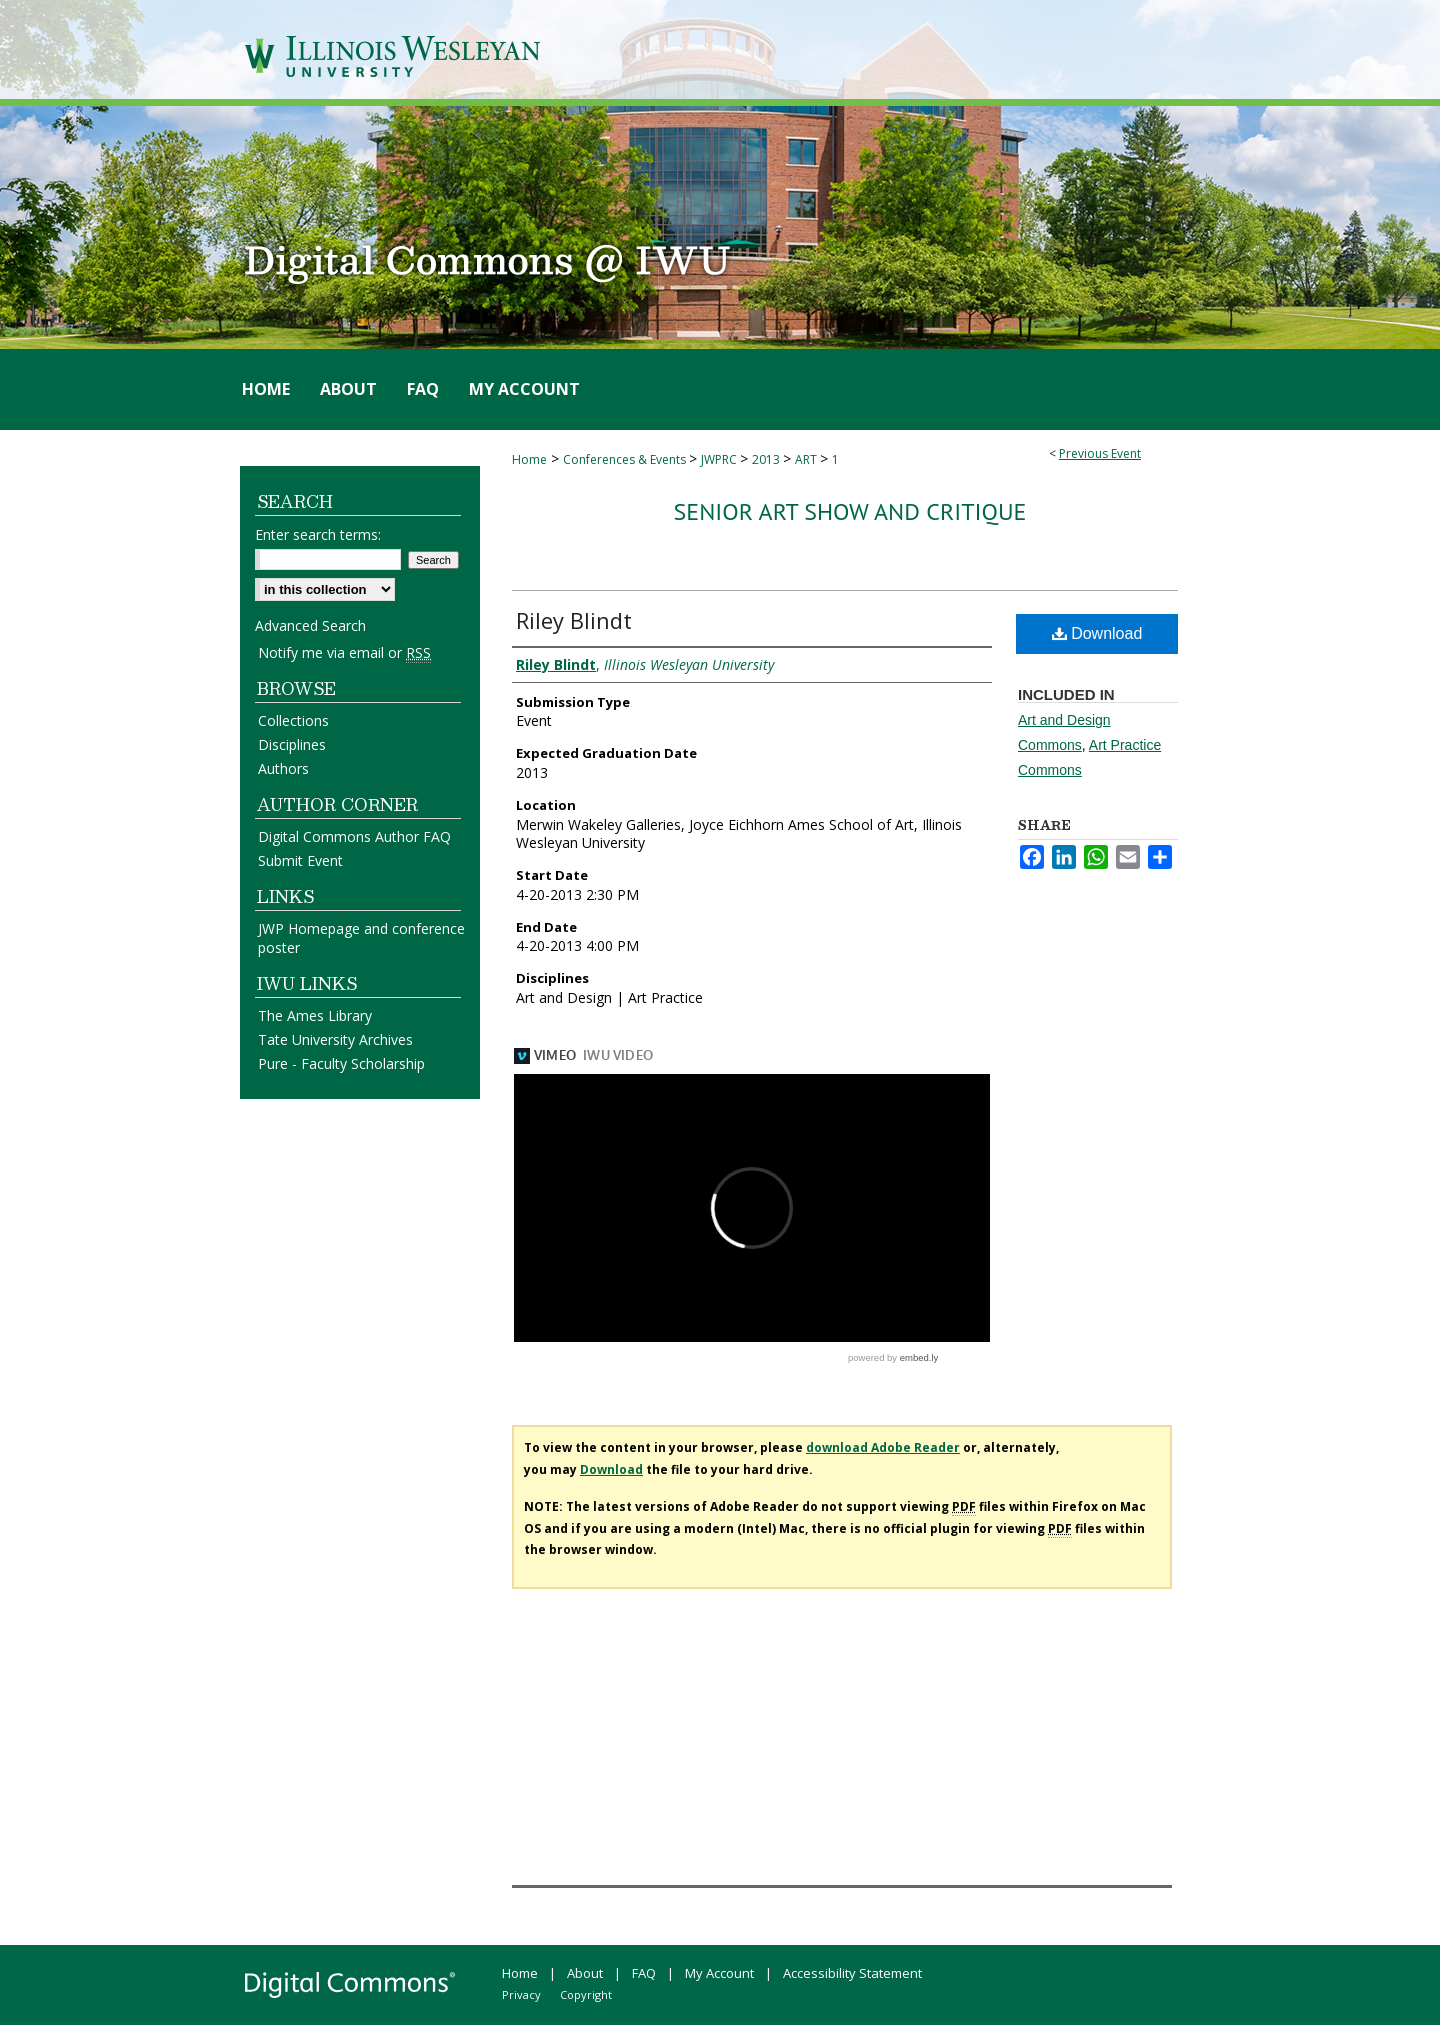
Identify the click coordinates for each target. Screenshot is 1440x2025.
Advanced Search (310, 625)
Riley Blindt (574, 620)
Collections (293, 720)
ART (807, 459)
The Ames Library (315, 1015)
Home (529, 459)
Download (1097, 633)
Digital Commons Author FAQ (354, 836)
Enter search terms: (318, 534)
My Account (719, 1973)
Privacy (521, 1994)
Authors (283, 768)
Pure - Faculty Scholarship (341, 1063)
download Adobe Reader (883, 1447)
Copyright (586, 1994)
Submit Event (300, 860)
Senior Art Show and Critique (850, 511)
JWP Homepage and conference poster (361, 938)
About (585, 1973)
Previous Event (1100, 453)
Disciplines (292, 744)
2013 (767, 459)
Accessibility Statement (852, 1973)
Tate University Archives (335, 1039)
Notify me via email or (344, 652)
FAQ (644, 1973)
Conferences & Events (626, 459)
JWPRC (720, 459)
